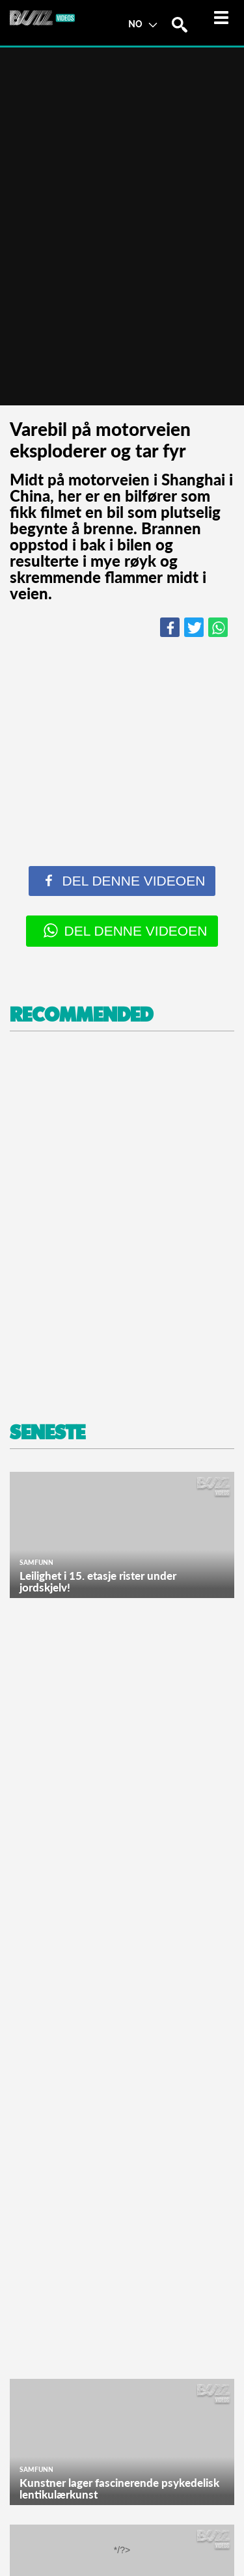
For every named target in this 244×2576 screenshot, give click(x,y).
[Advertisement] (122, 1227)
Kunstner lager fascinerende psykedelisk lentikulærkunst (119, 2488)
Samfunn (36, 1562)
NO (142, 23)
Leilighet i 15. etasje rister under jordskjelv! (98, 1581)
